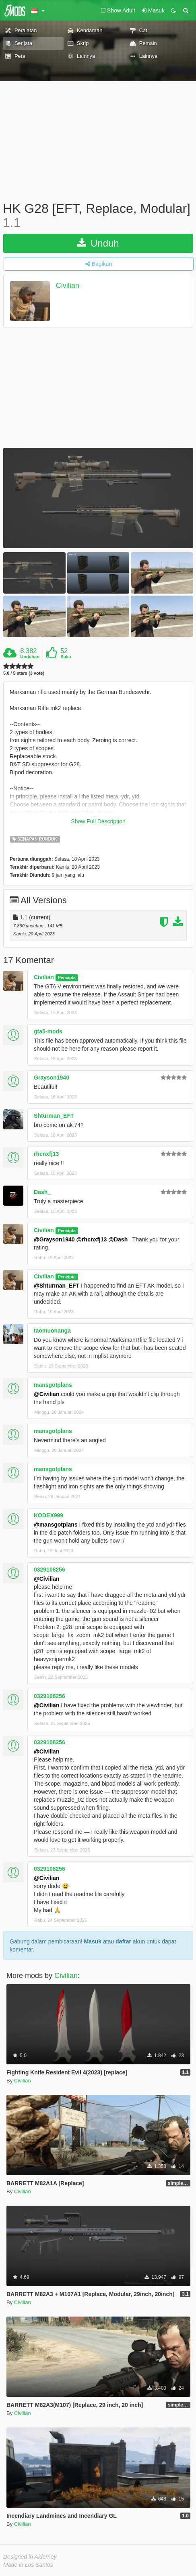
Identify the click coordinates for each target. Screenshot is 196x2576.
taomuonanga (52, 1330)
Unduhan (29, 656)
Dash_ (42, 1192)
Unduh (98, 243)
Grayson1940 (51, 1077)
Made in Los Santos (28, 2565)
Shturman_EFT (54, 1115)
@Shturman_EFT (56, 1285)
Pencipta (67, 977)
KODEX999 (48, 1515)
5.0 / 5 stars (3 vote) (23, 673)
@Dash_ (119, 1239)
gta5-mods (48, 1031)
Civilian (67, 286)
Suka (65, 656)
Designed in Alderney (30, 2557)
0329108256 (49, 1569)
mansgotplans (53, 1385)
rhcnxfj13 (46, 1154)
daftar (123, 1941)
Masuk (92, 1941)
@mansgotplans (56, 1524)
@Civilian (46, 1394)
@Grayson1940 (54, 1239)
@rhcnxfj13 (91, 1239)
